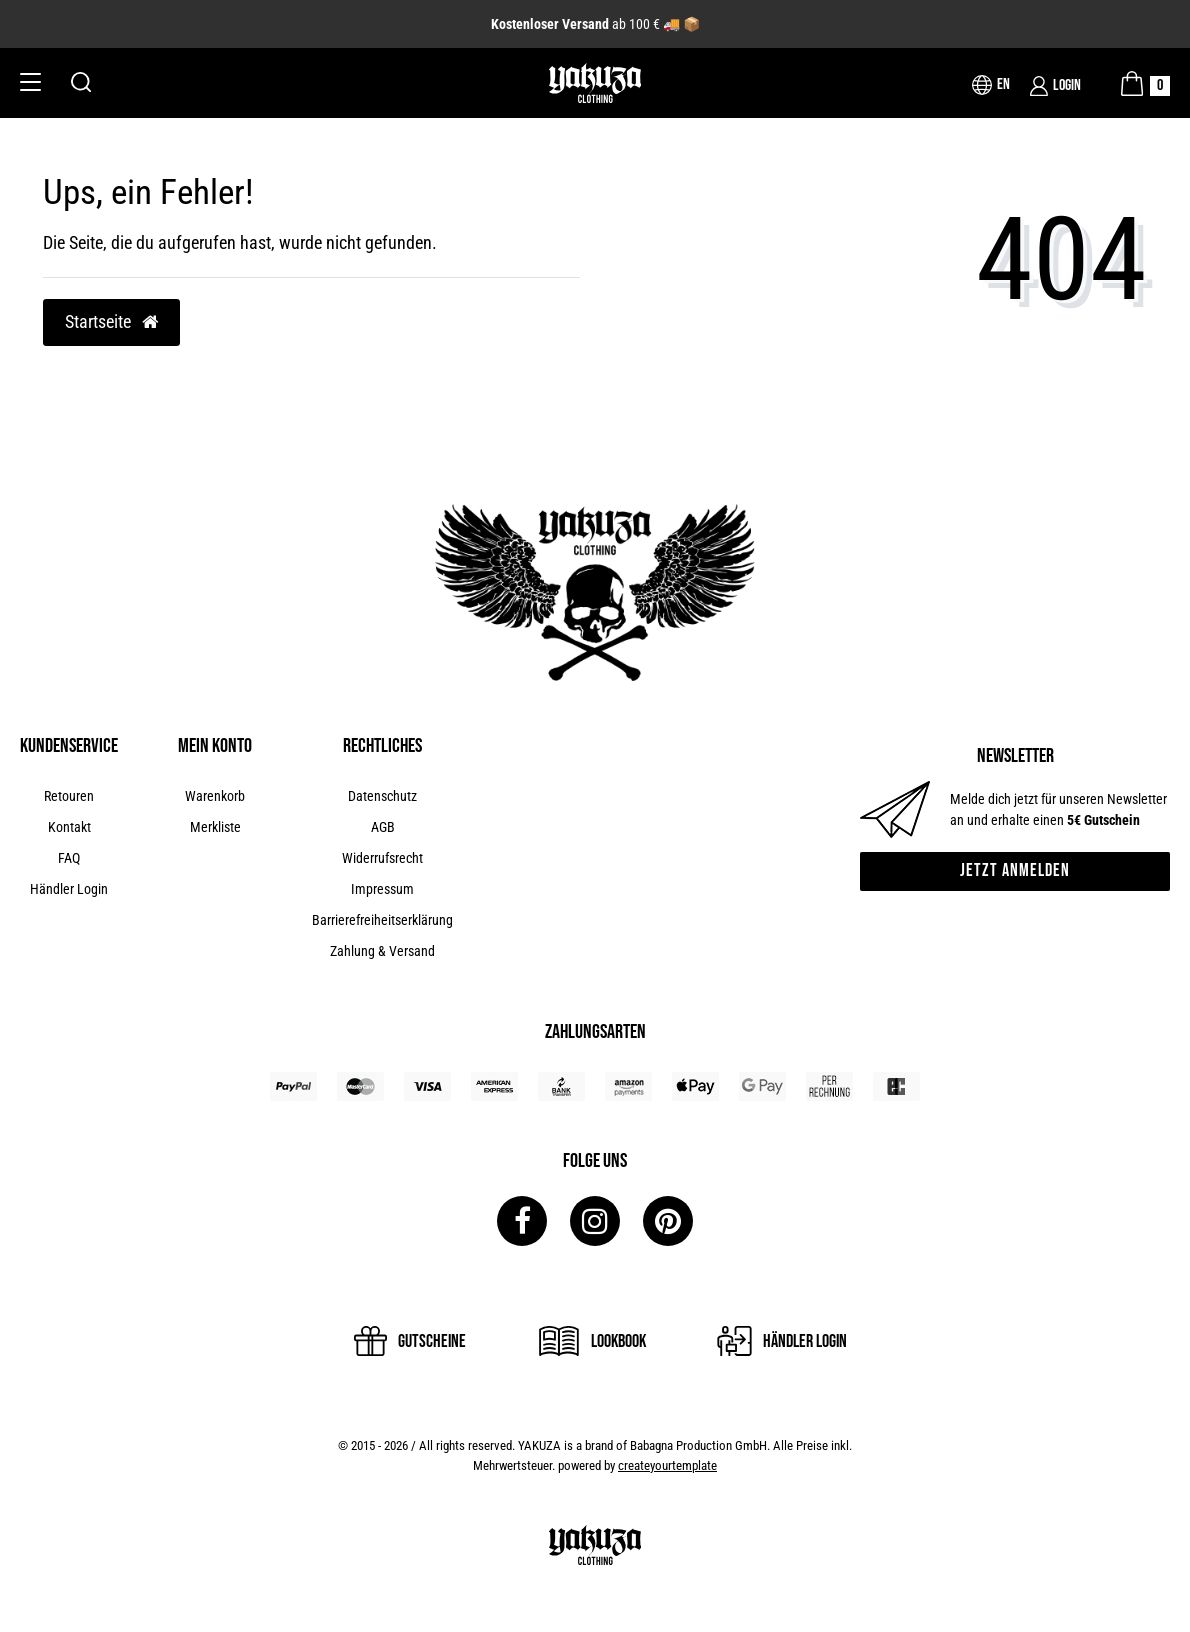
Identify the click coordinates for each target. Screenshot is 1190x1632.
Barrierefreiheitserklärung (382, 920)
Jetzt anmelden (1015, 870)
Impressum (382, 889)
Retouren (69, 796)
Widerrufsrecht (382, 858)
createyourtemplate (667, 1465)
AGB (383, 827)
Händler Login (69, 889)
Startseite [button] (111, 322)
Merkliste (215, 827)
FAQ (69, 858)
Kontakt (69, 827)
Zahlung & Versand (382, 951)
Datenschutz (382, 796)
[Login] (1055, 86)
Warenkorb (215, 796)
